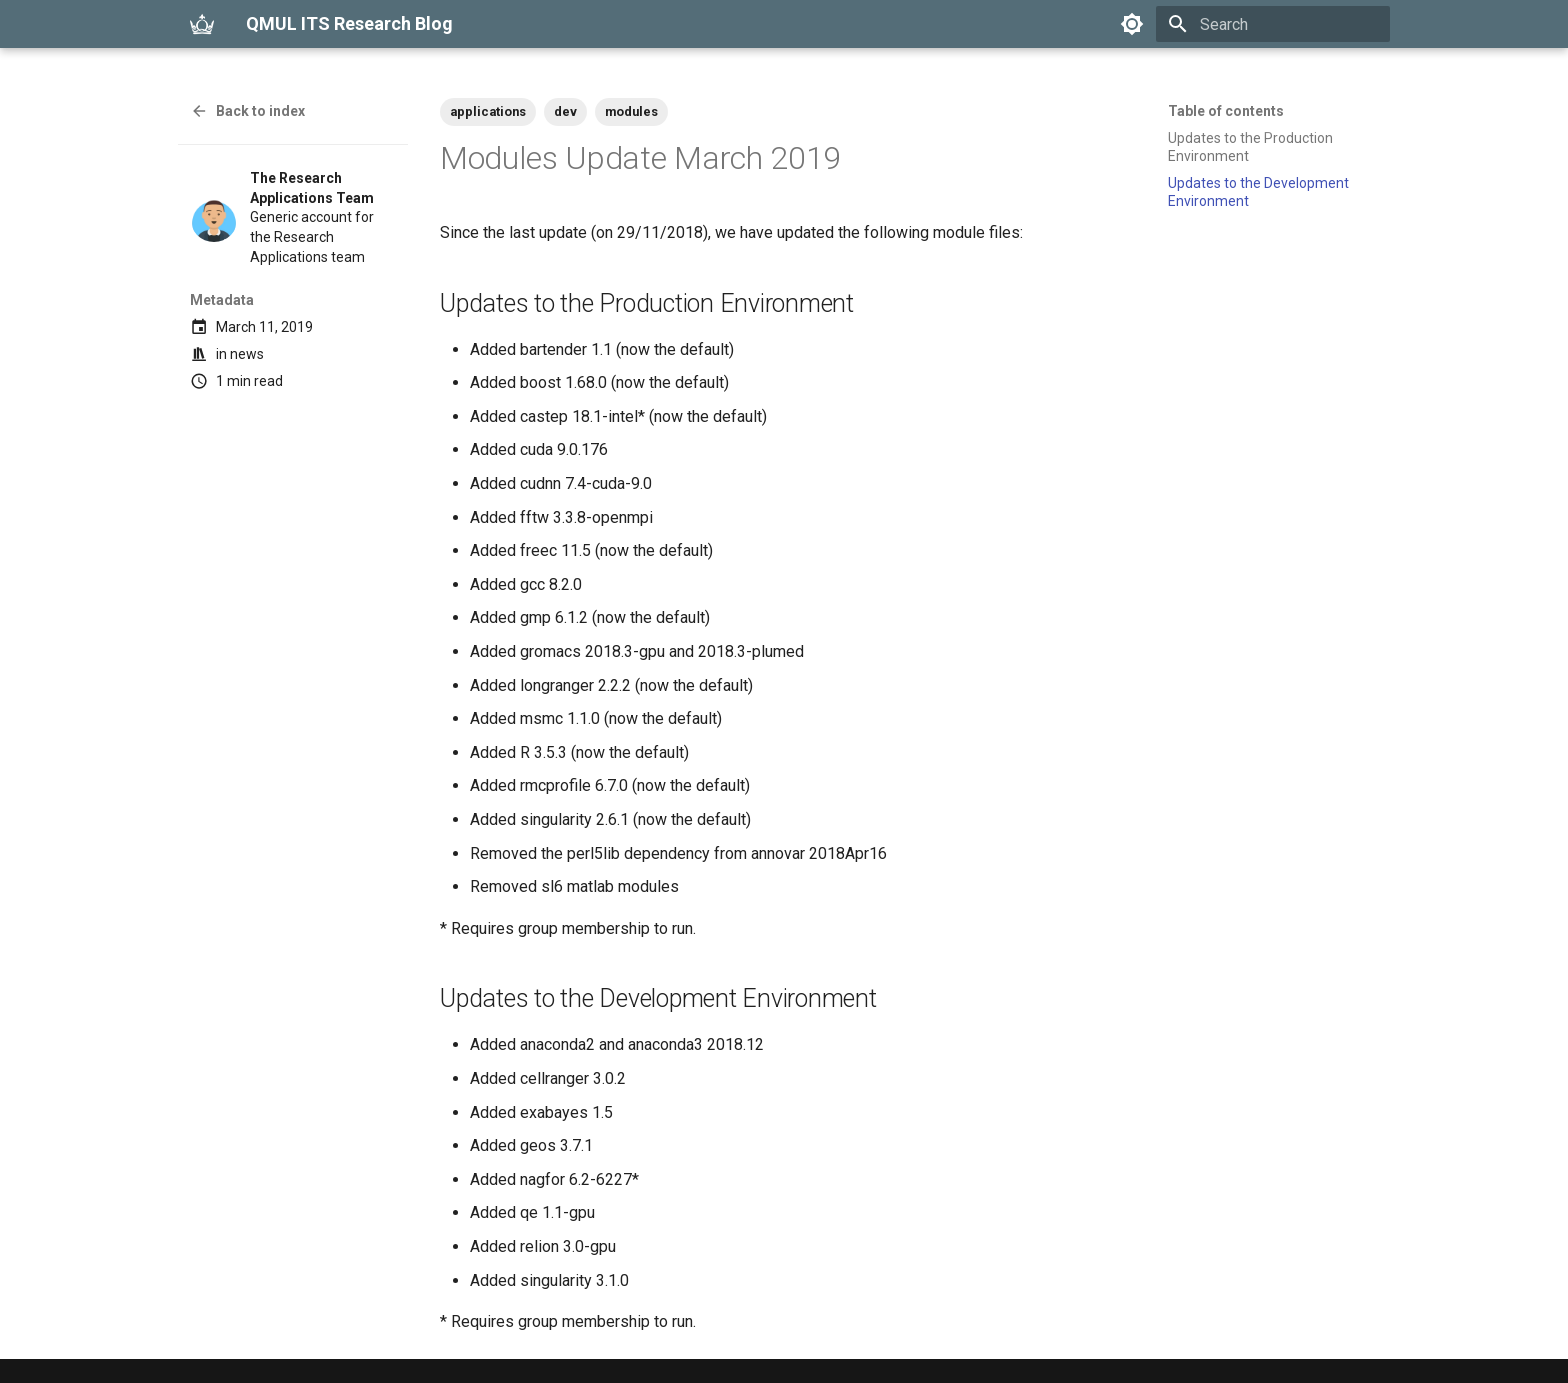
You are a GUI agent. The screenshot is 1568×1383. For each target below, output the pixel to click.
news (247, 354)
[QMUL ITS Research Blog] (202, 24)
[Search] (1273, 24)
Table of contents (1226, 111)
